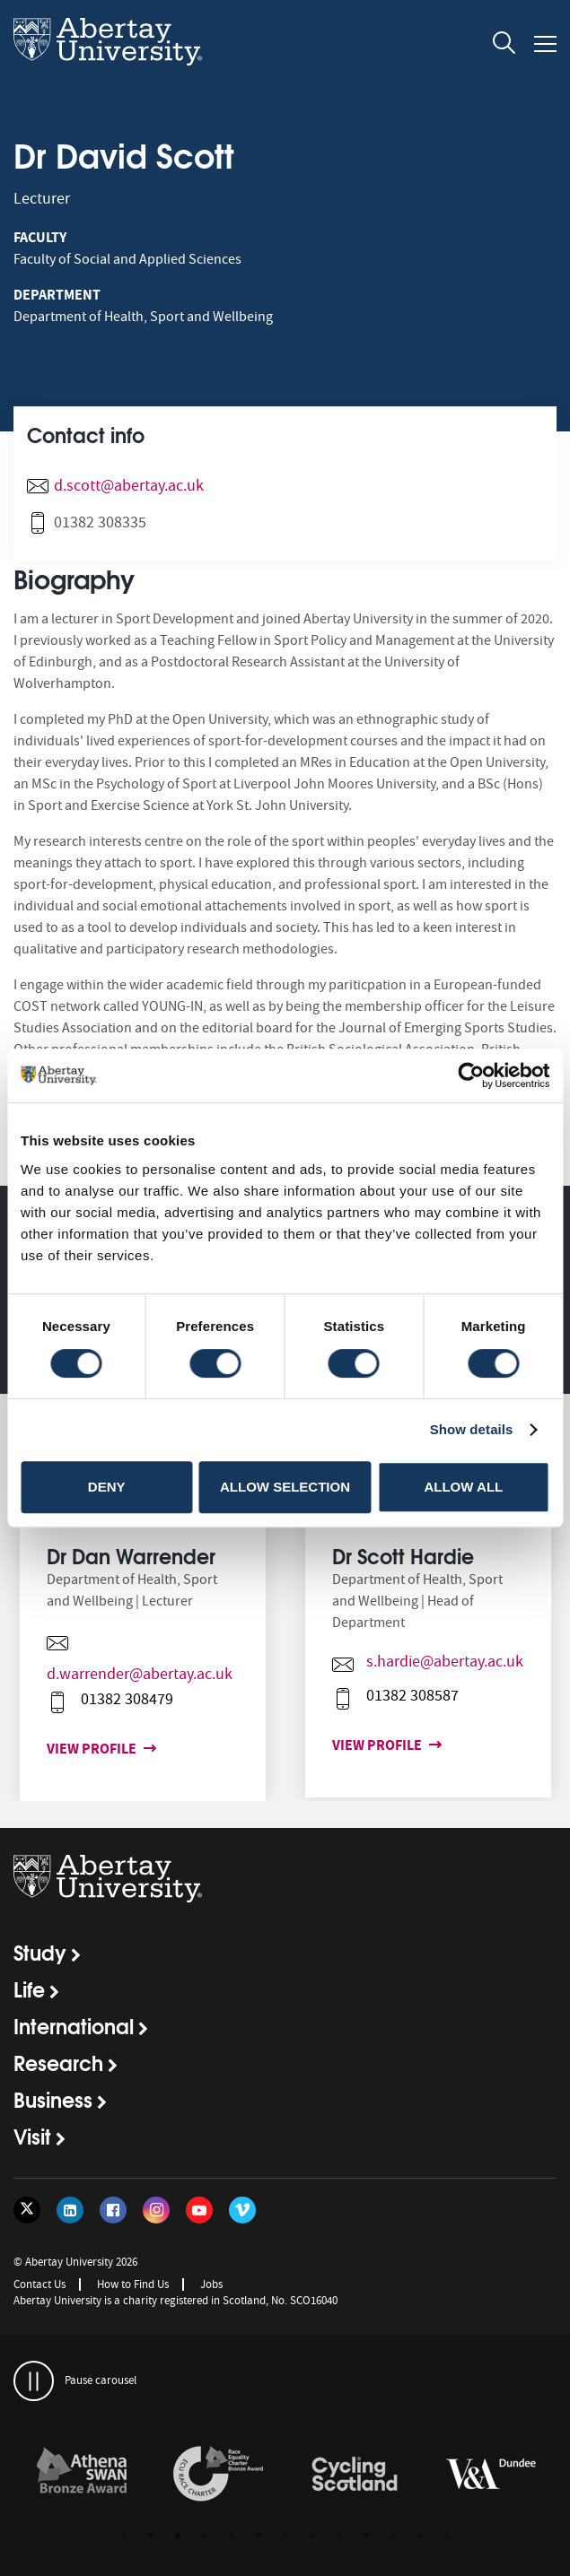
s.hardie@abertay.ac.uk (434, 1661)
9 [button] (339, 2536)
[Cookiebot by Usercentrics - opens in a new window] (470, 1075)
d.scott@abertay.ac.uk (129, 485)
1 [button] (124, 2536)
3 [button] (178, 2536)
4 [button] (205, 2536)
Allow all (463, 1486)
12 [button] (420, 2536)
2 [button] (151, 2536)
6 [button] (258, 2536)
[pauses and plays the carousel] (33, 2381)
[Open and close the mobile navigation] (545, 44)
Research (58, 2062)
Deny (107, 1486)
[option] (142, 1671)
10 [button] (366, 2536)
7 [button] (285, 2536)
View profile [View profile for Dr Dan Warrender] (84, 1748)
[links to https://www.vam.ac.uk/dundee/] (491, 2474)
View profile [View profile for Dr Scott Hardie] (369, 1745)
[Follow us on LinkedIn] (70, 2210)
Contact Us (39, 2284)
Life (29, 1988)
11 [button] (393, 2536)
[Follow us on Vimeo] (242, 2210)
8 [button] (312, 2536)
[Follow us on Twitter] (26, 2210)
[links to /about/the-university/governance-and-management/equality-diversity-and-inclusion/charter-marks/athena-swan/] (82, 2474)
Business (52, 2099)
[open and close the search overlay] (504, 45)
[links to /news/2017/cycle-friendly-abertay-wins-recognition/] (354, 2474)
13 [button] (447, 2536)
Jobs (211, 2284)
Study (39, 1951)
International (73, 2025)
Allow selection (285, 1486)
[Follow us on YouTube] (199, 2210)
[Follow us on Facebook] (113, 2210)
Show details (471, 1429)
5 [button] (232, 2536)
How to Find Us (133, 2284)
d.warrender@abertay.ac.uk (129, 1674)
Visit (32, 2135)
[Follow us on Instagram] (156, 2210)
